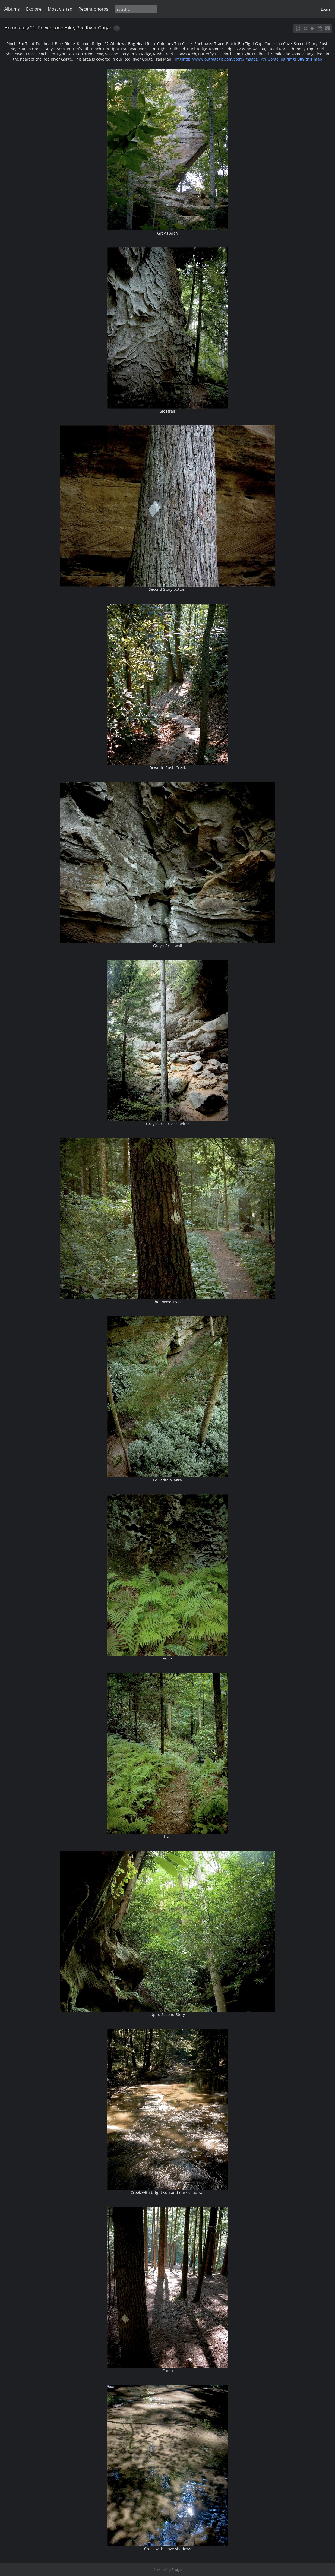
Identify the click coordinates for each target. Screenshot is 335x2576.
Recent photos (93, 9)
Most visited (60, 9)
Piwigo (177, 2569)
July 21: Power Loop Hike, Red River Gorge (66, 27)
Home (11, 27)
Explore (34, 9)
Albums (12, 9)
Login (325, 9)
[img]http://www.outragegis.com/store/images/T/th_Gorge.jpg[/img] (247, 59)
